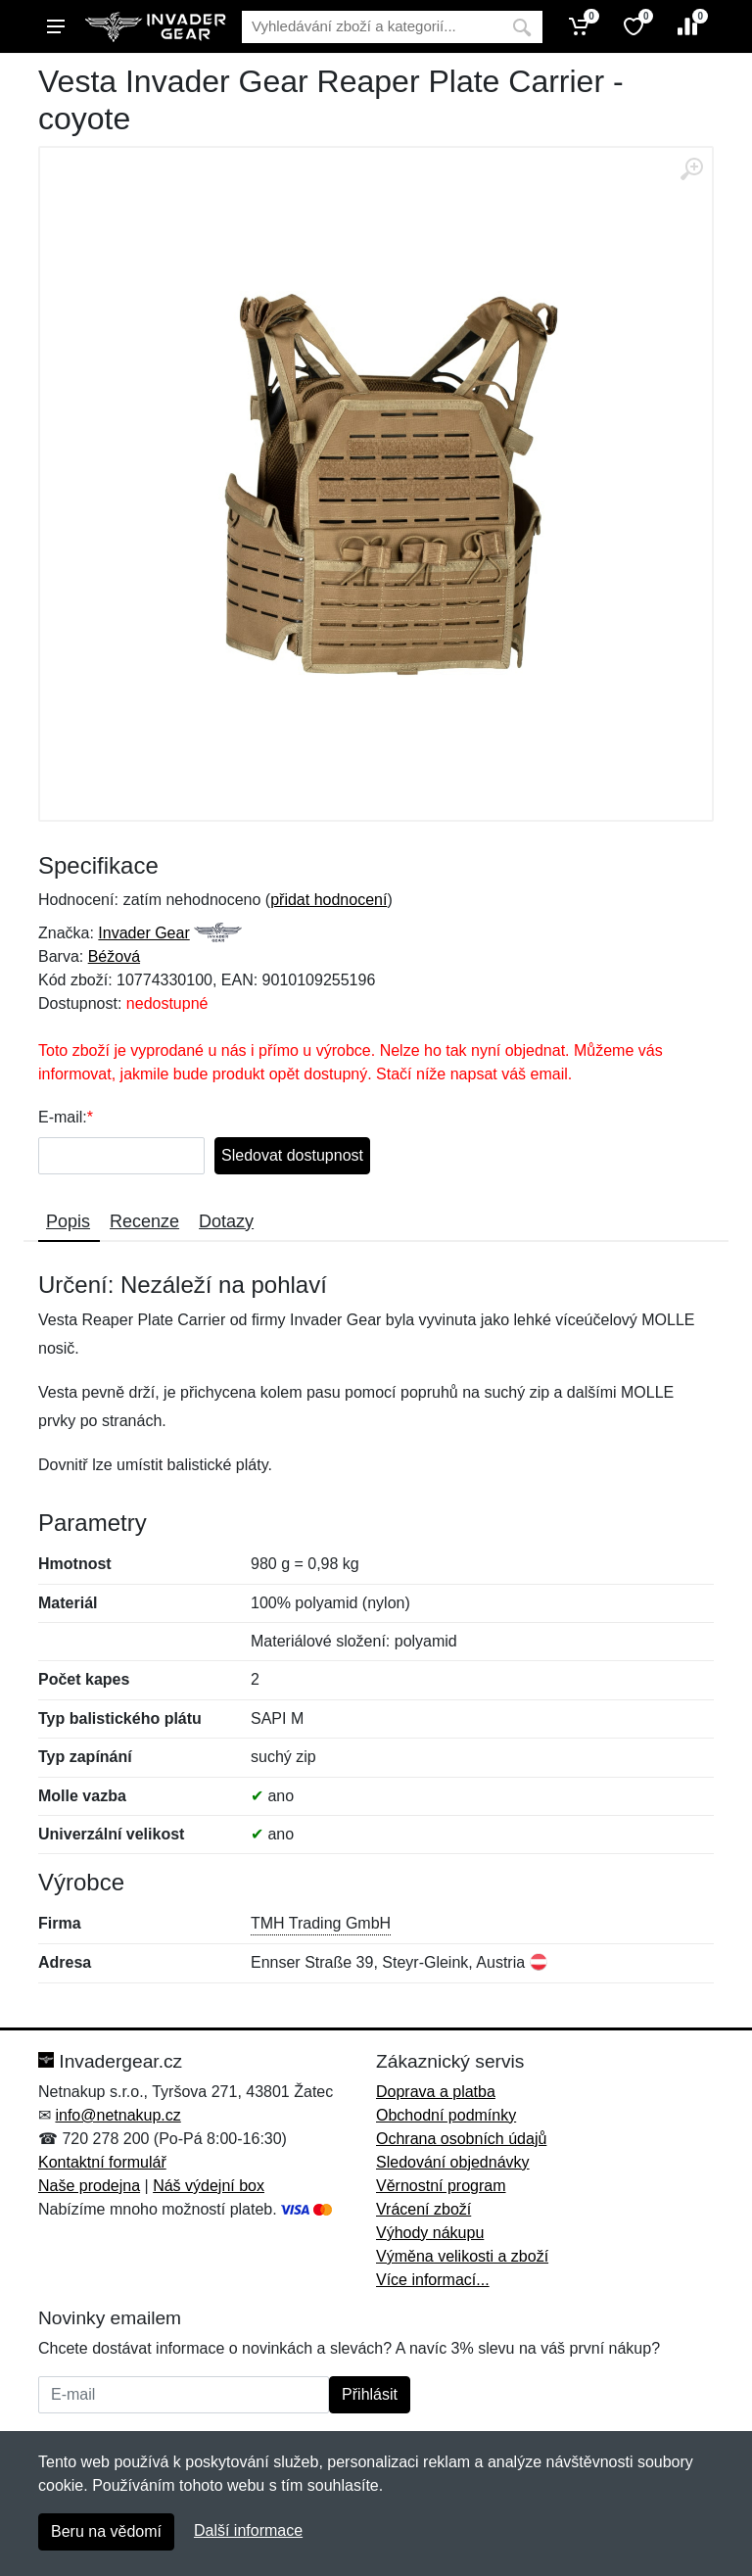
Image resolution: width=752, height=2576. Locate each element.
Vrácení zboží (423, 2209)
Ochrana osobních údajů (461, 2138)
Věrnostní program (441, 2185)
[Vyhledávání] (371, 27)
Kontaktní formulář (102, 2162)
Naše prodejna (89, 2185)
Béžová (114, 956)
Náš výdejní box (208, 2185)
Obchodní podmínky (446, 2115)
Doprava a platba (435, 2091)
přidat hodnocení (328, 899)
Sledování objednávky (453, 2162)
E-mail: (62, 1117)
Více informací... (433, 2279)
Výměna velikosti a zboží (462, 2256)
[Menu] (55, 26)
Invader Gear (143, 933)
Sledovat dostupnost (292, 1155)
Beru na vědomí (106, 2531)
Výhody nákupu (430, 2232)
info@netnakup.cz (117, 2115)
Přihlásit (370, 2394)
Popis (68, 1221)
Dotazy (226, 1221)
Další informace (248, 2530)
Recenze (144, 1221)
